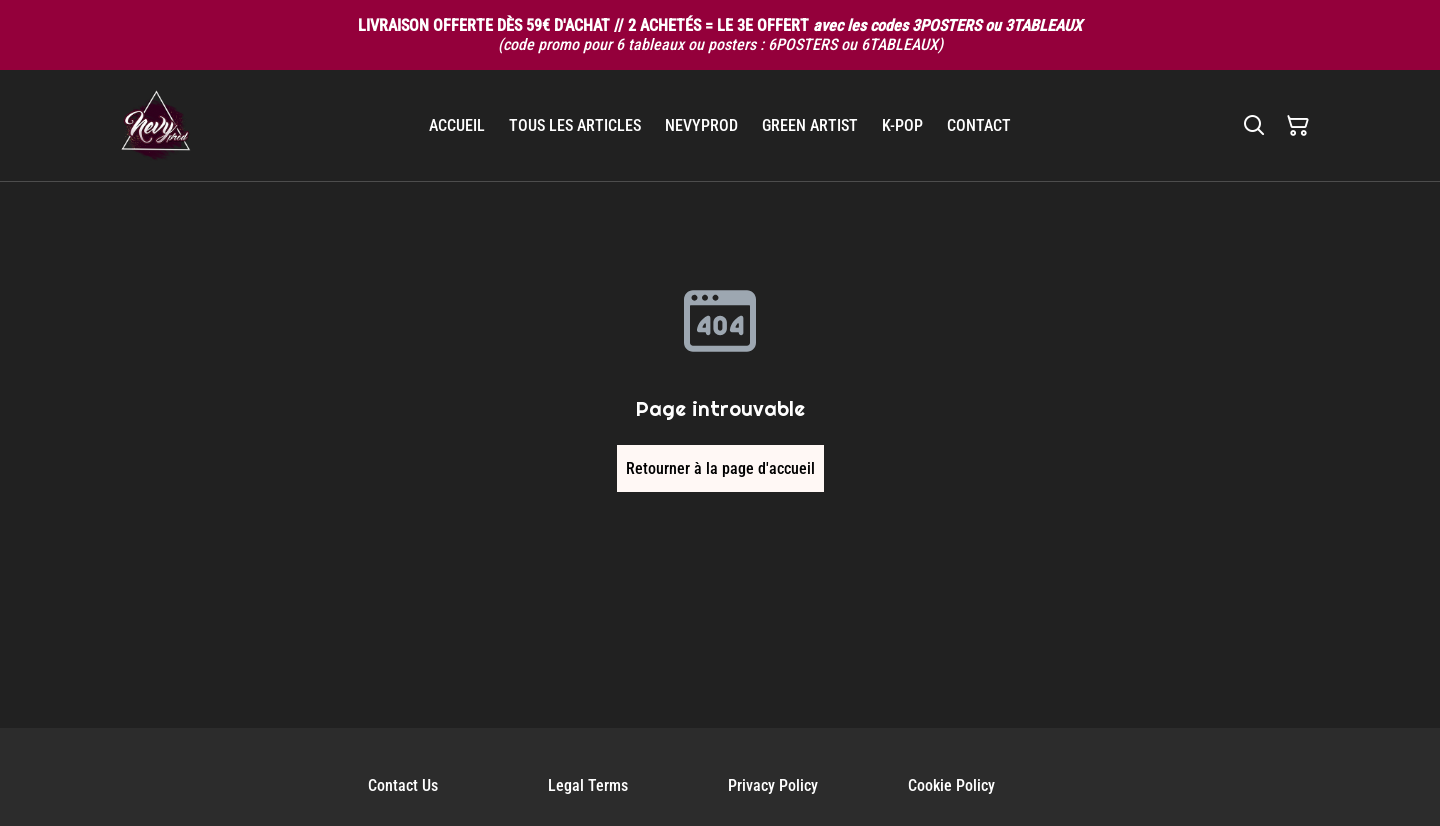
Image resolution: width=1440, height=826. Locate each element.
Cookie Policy (951, 785)
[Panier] (1298, 126)
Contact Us (403, 785)
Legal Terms (588, 785)
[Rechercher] (1254, 126)
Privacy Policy (773, 785)
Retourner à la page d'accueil (720, 468)
